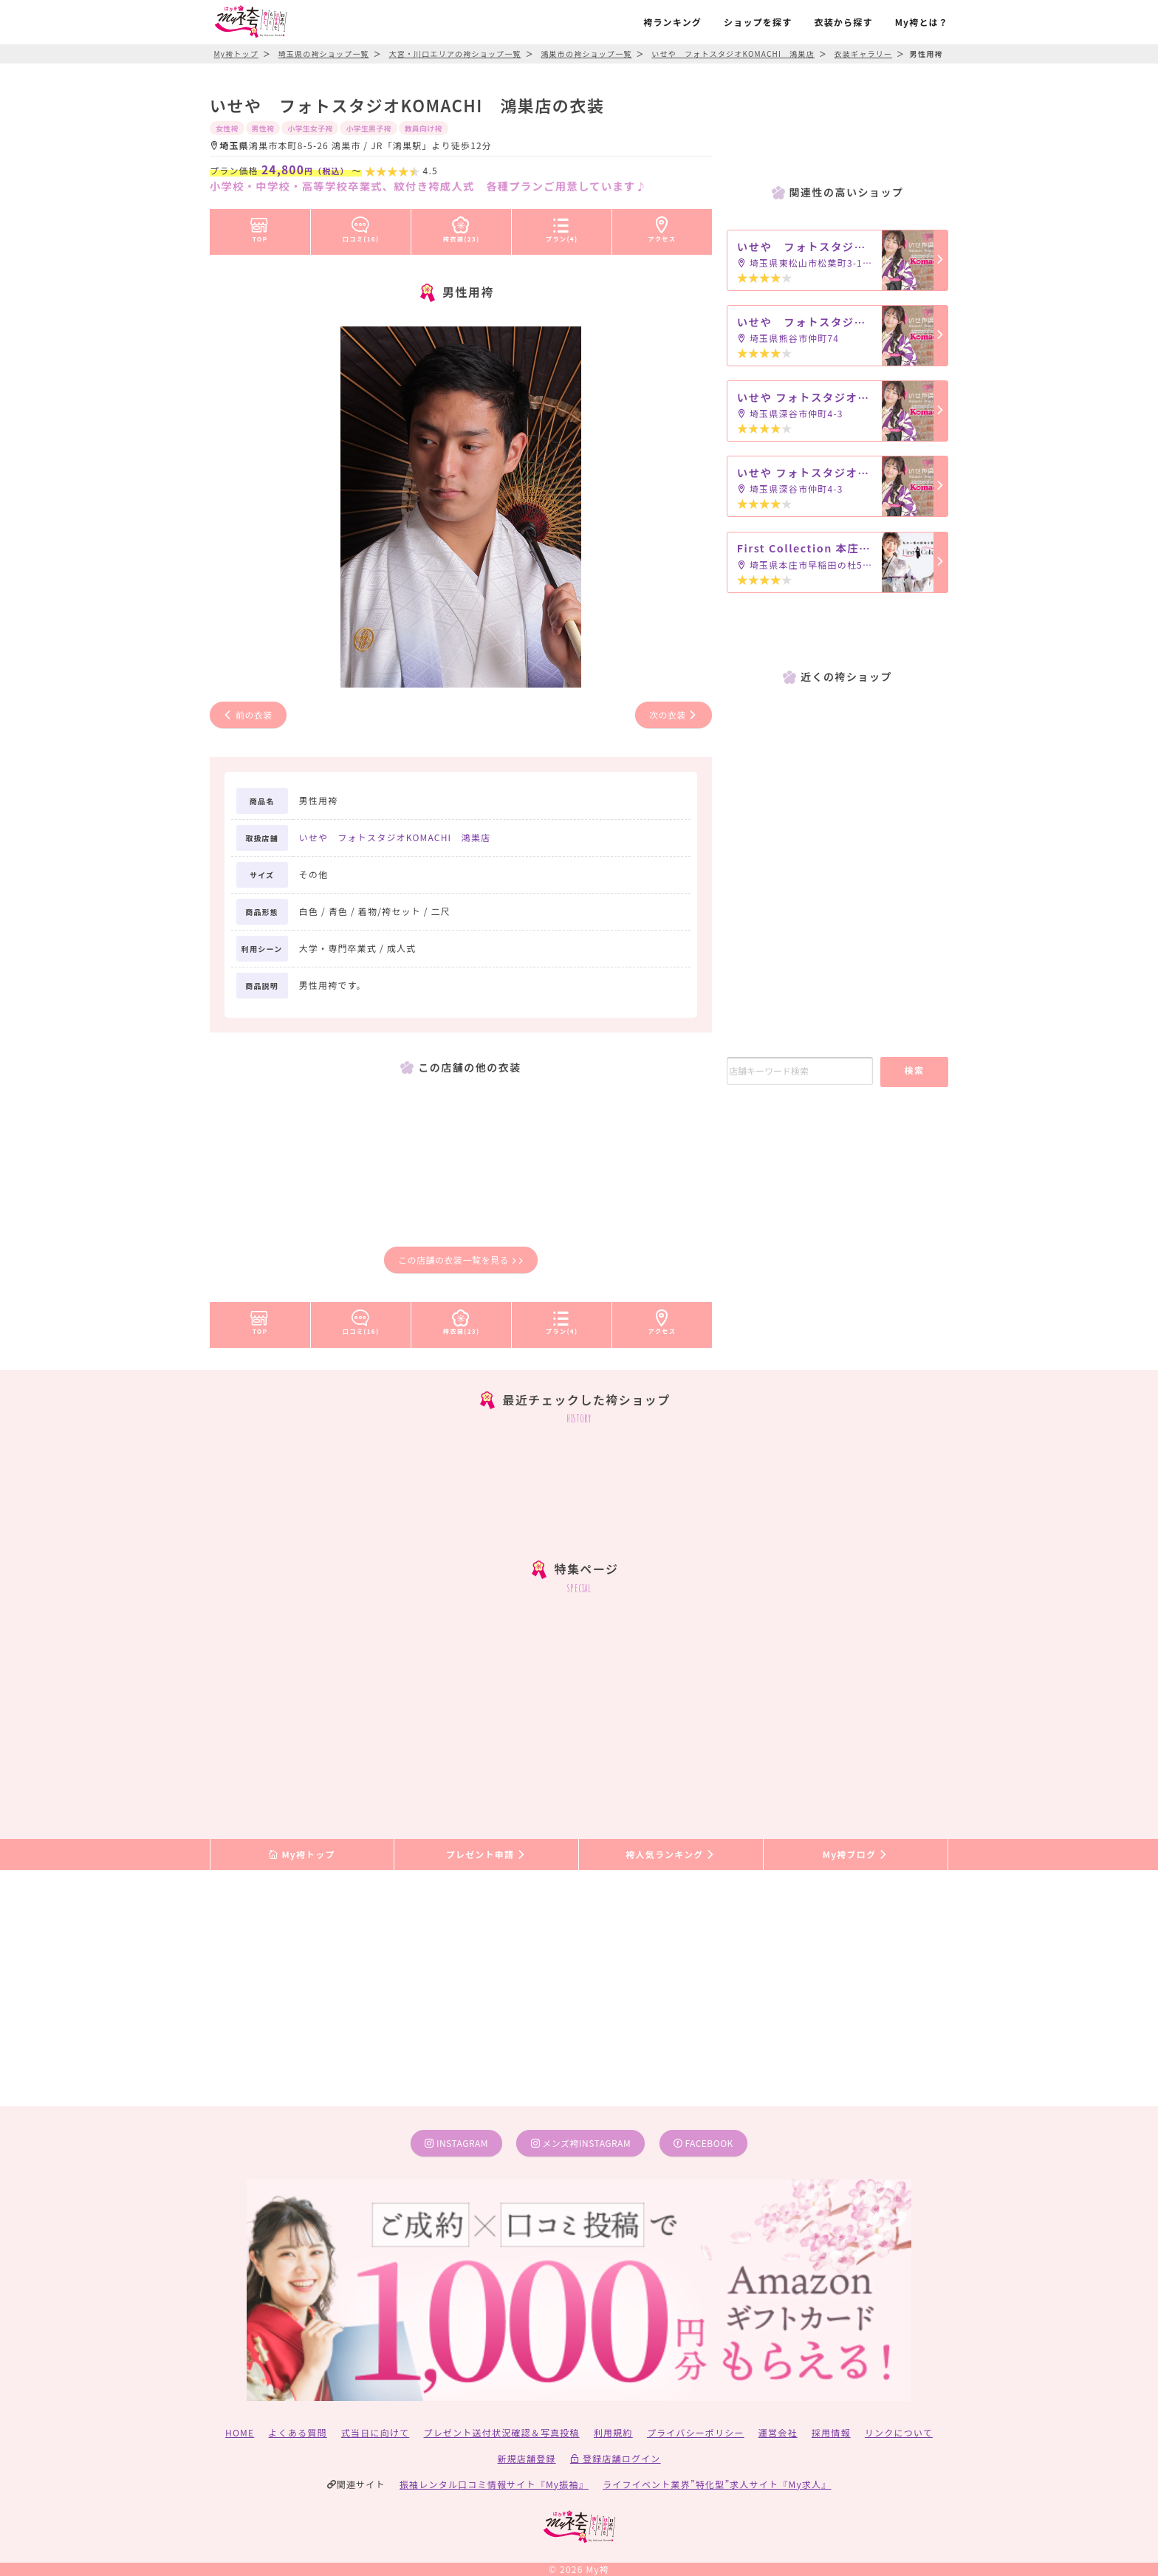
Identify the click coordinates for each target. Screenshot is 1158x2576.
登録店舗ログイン (615, 2458)
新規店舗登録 (526, 2458)
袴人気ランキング (671, 1854)
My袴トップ (302, 1854)
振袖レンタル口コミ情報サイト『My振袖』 (494, 2484)
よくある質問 (298, 2432)
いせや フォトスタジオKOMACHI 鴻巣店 (395, 837)
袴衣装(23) (461, 226)
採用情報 (831, 2432)
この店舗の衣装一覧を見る (461, 1259)
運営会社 (778, 2432)
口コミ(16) (361, 226)
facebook (703, 2143)
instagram (456, 2143)
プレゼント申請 (486, 1854)
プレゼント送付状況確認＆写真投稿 (502, 2432)
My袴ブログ (855, 1854)
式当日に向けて (375, 2432)
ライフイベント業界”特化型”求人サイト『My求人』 (717, 2484)
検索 (914, 1069)
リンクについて (899, 2432)
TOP (259, 226)
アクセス (662, 226)
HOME (239, 2432)
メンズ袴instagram (581, 2143)
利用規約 (613, 2432)
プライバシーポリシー (695, 2432)
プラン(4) (562, 226)
